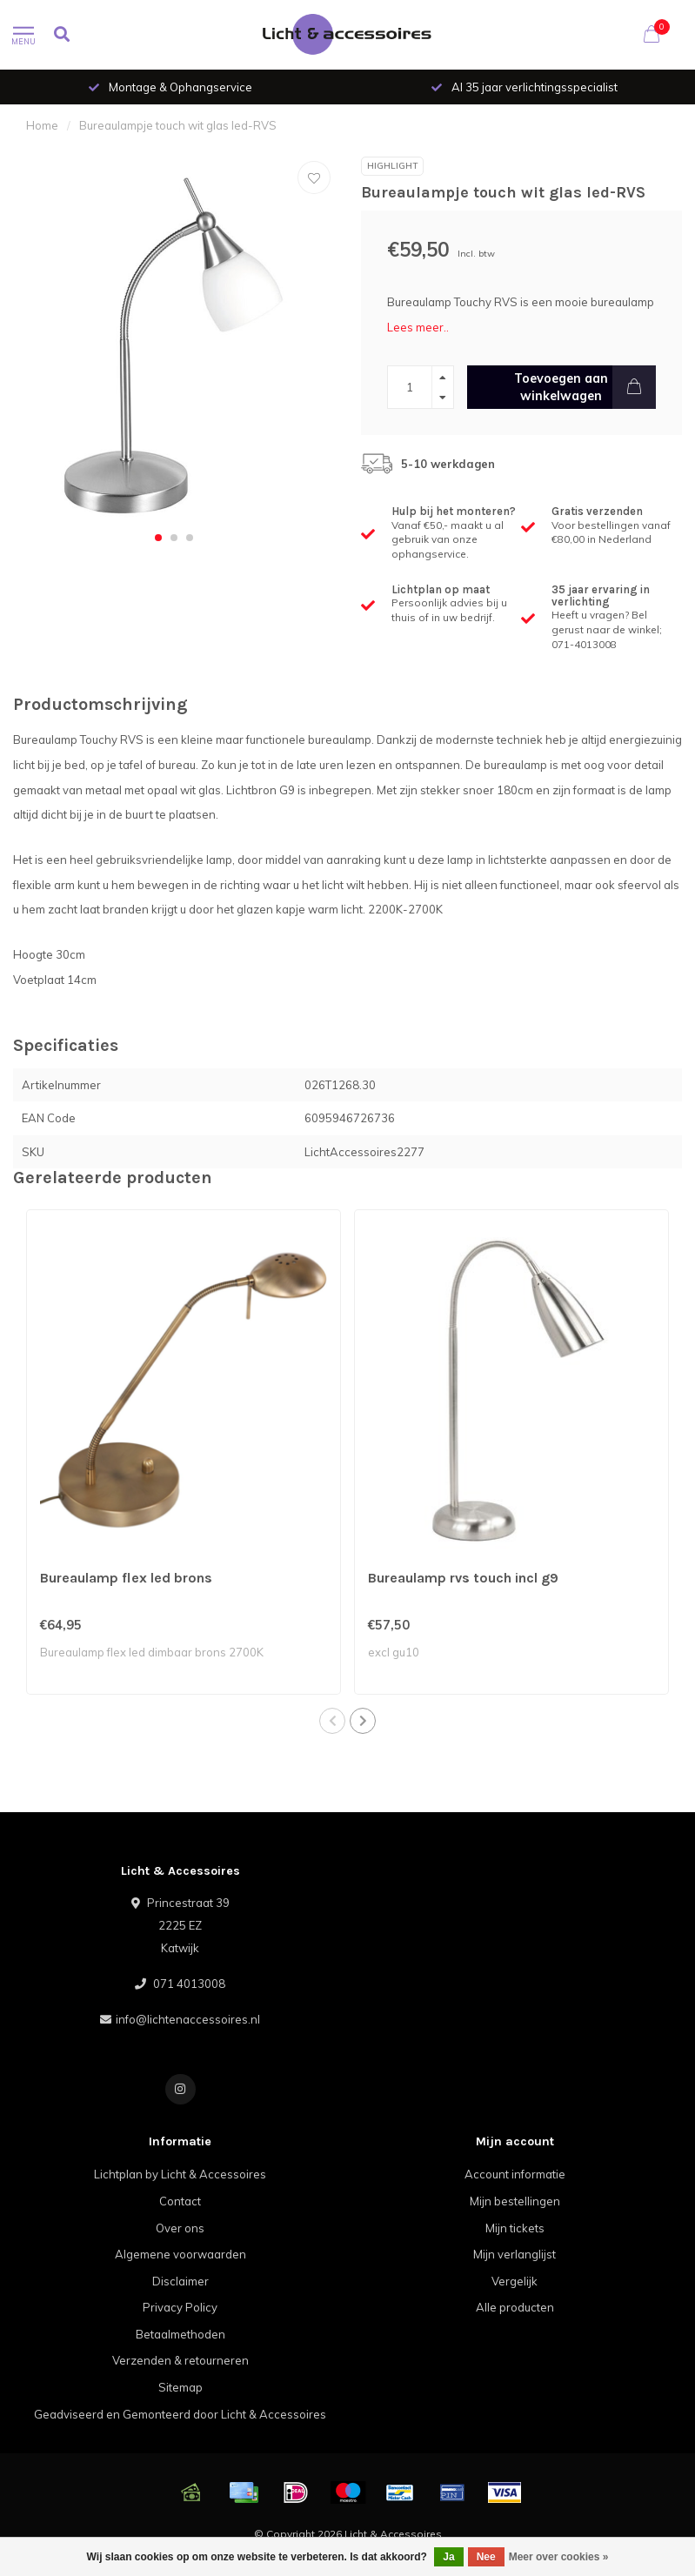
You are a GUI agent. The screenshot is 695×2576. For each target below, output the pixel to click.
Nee (486, 2557)
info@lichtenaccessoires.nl (188, 2019)
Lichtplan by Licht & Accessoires (180, 2174)
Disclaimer (180, 2281)
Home (42, 125)
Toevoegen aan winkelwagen (585, 387)
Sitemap (180, 2387)
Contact (180, 2201)
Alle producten (515, 2307)
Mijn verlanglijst (514, 2254)
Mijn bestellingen (515, 2201)
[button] (158, 537)
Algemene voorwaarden (180, 2254)
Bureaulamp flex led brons (126, 1577)
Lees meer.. (418, 327)
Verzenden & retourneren (180, 2360)
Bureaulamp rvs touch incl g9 (463, 1577)
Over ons (180, 2228)
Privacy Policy (180, 2307)
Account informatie (514, 2174)
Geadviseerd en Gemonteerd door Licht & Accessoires (180, 2414)
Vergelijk (514, 2281)
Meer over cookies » (559, 2557)
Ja (448, 2557)
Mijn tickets (515, 2228)
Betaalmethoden (180, 2334)
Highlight (392, 165)
